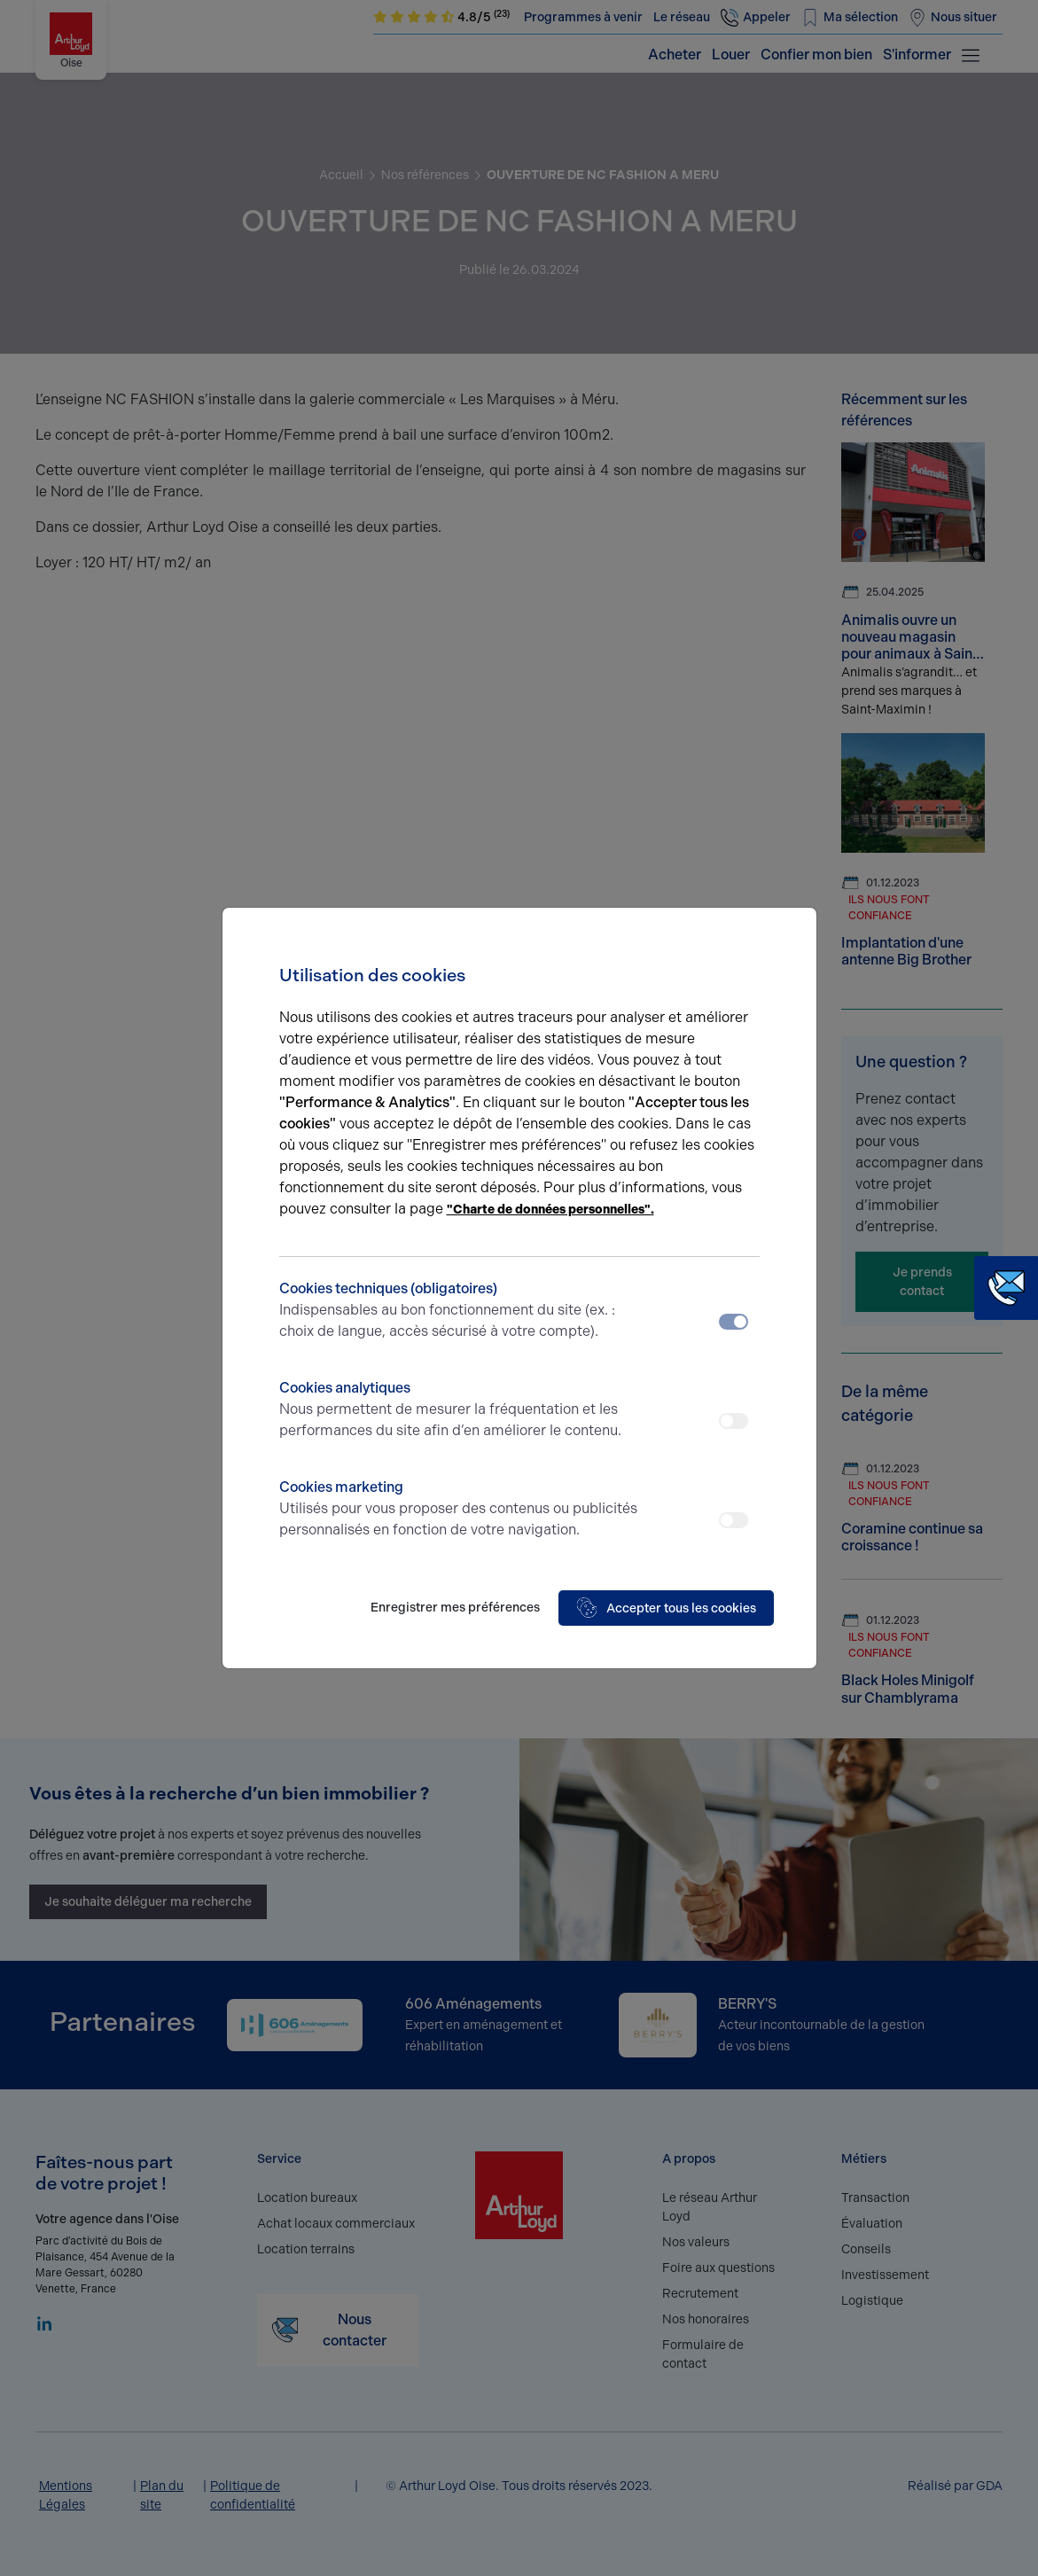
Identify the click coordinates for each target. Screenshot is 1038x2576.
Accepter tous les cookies (666, 1608)
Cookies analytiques (459, 1410)
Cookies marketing (459, 1510)
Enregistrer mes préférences (455, 1607)
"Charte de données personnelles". (550, 1209)
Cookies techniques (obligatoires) (459, 1311)
